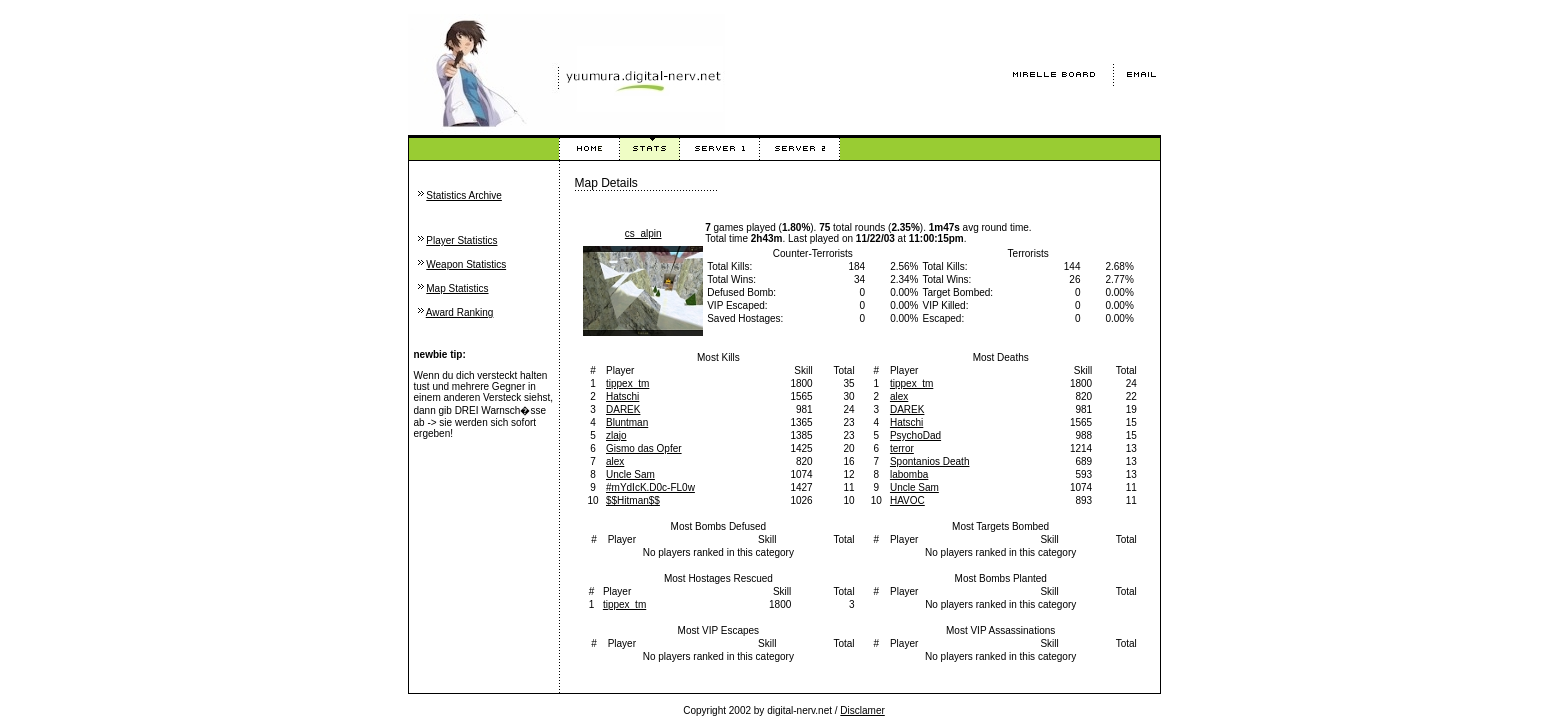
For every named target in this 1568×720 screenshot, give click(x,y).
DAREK (623, 409)
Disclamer (862, 710)
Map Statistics (457, 288)
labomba (909, 474)
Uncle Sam (630, 474)
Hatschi (622, 396)
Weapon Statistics (466, 264)
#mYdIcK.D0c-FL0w (650, 487)
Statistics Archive (464, 195)
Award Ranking (460, 312)
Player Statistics (461, 240)
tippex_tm (627, 383)
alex (615, 461)
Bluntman (627, 422)
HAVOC (907, 500)
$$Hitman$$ (633, 500)
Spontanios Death (930, 461)
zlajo (616, 435)
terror (902, 448)
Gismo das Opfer (644, 448)
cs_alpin (643, 233)
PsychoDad (915, 435)
